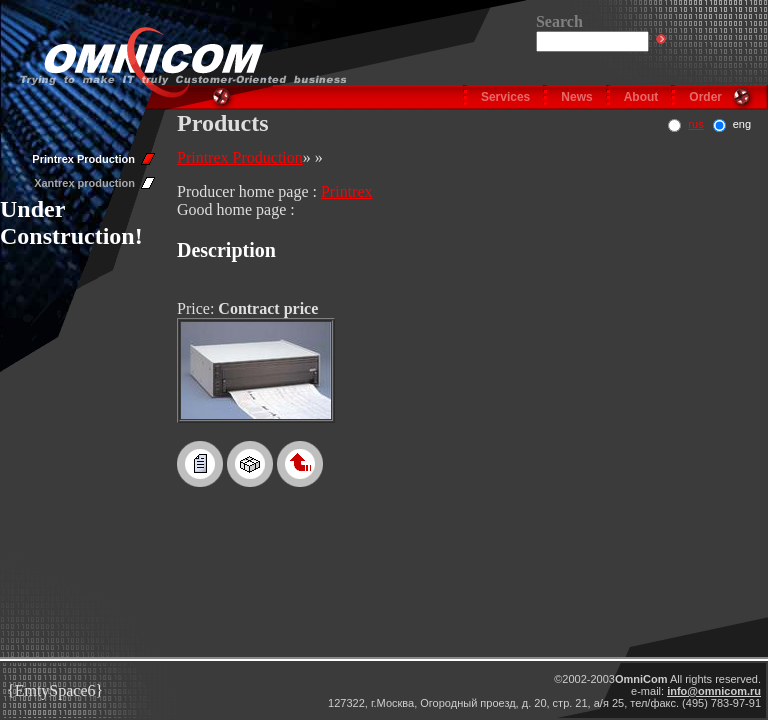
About (641, 97)
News (576, 97)
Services (505, 97)
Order (705, 97)
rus (695, 124)
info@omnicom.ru (714, 691)
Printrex (347, 191)
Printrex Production (83, 159)
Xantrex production (84, 183)
